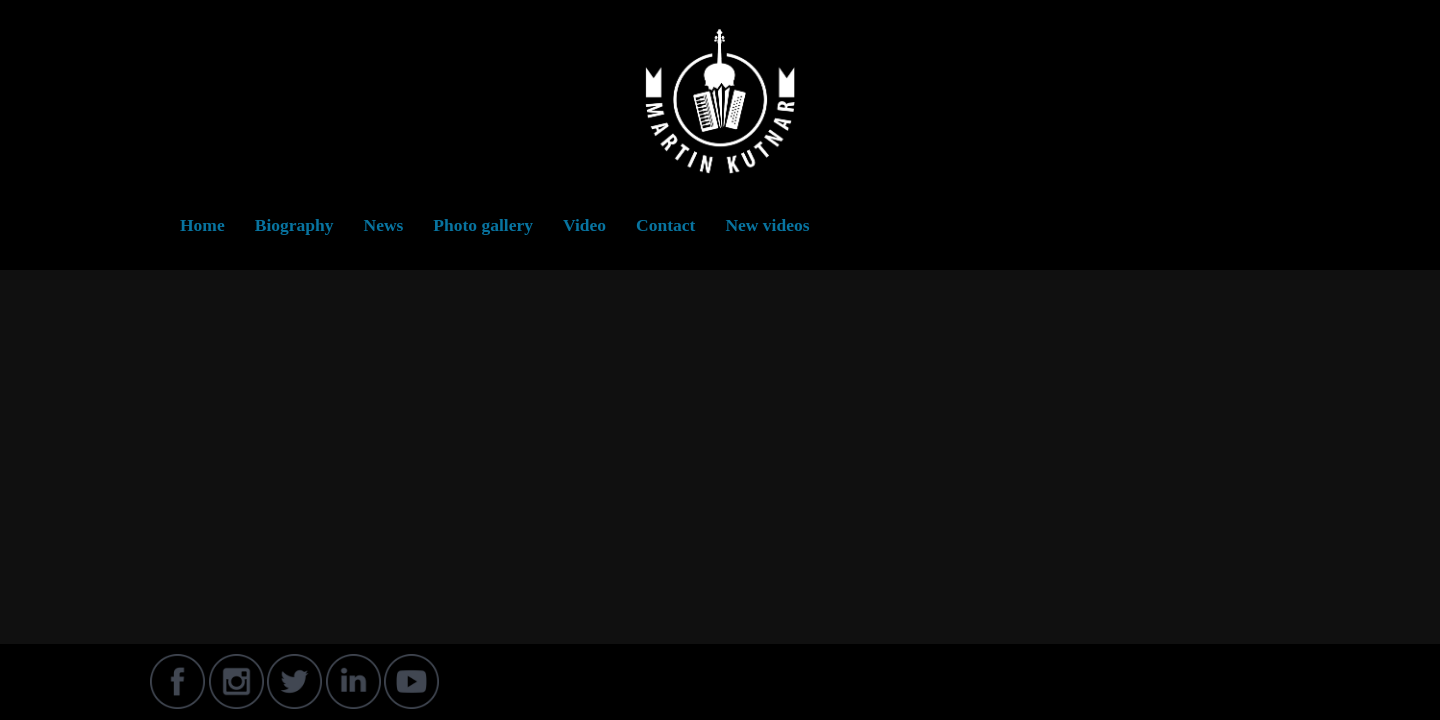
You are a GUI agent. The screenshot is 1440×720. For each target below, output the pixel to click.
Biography (294, 225)
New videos (767, 225)
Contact (665, 225)
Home (202, 225)
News (384, 225)
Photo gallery (483, 225)
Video (584, 225)
